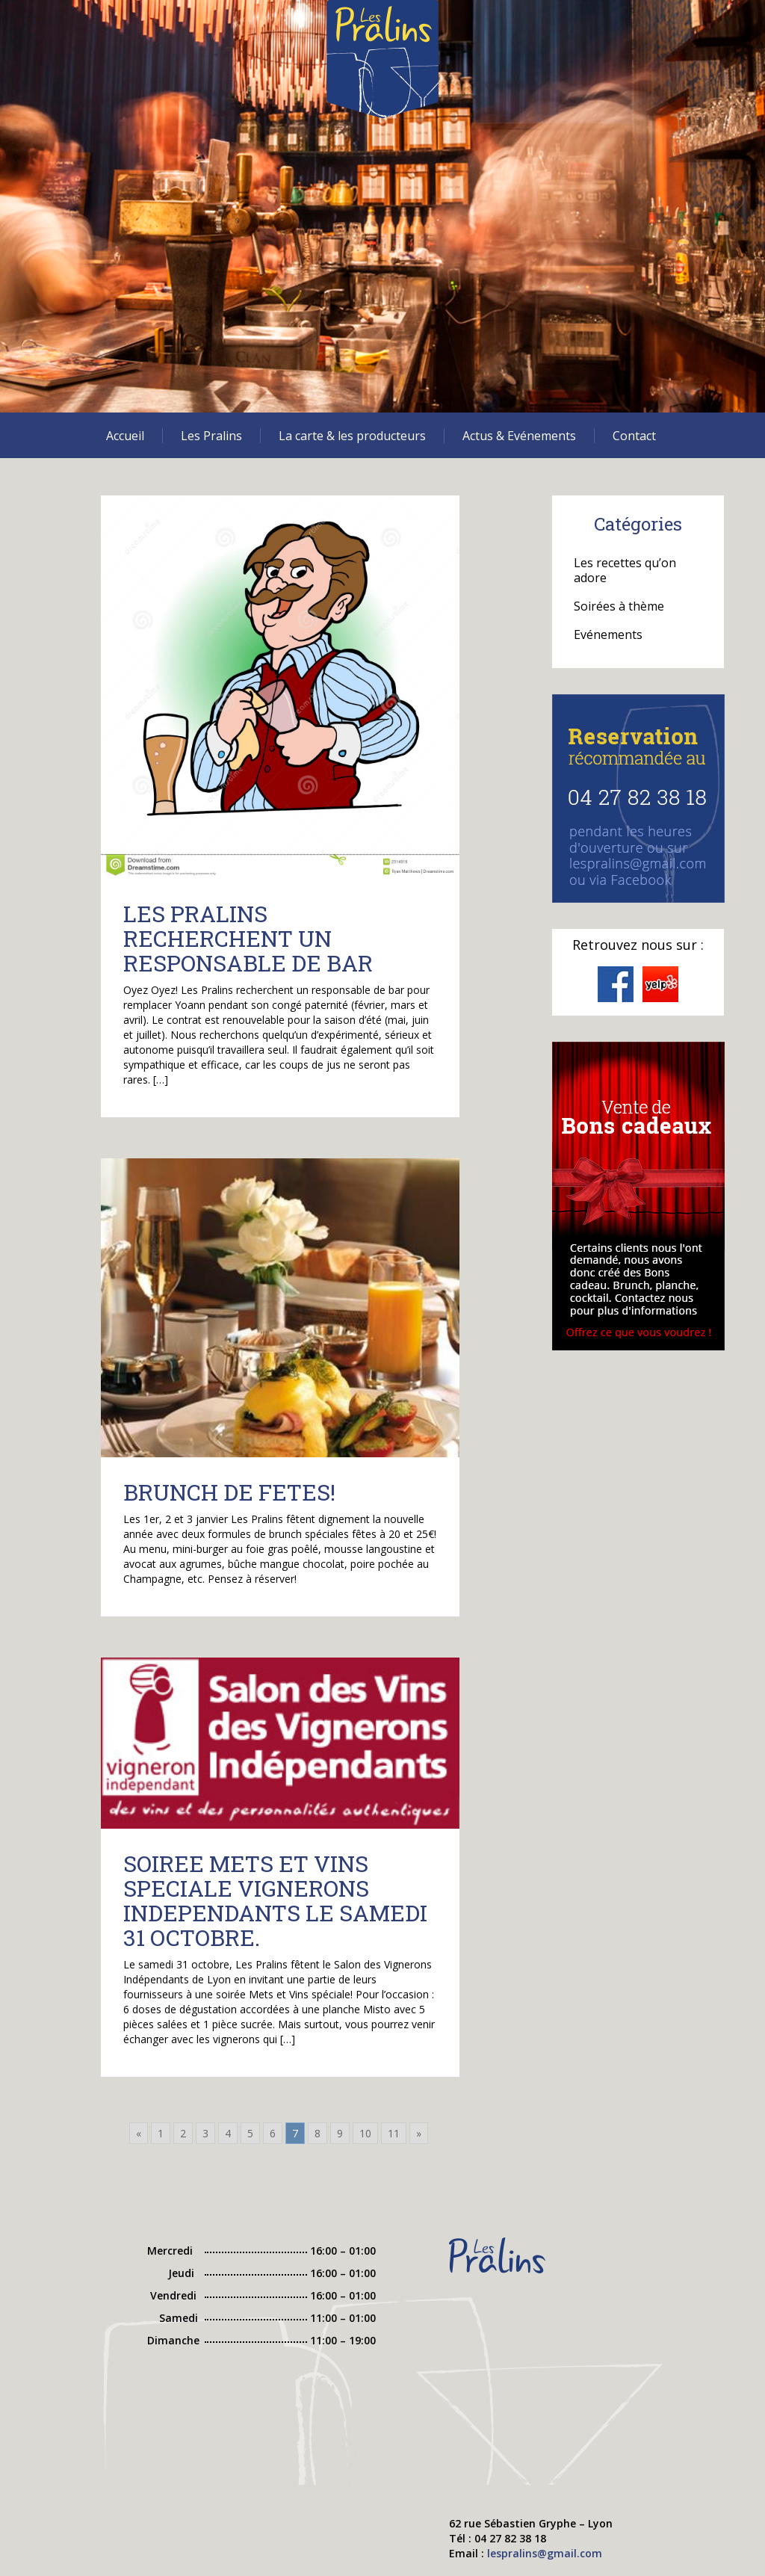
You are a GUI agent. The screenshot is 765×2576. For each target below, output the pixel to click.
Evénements (608, 634)
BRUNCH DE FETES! (229, 1492)
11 (394, 2133)
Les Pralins (211, 435)
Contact (634, 435)
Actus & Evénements (519, 435)
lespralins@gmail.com (544, 2553)
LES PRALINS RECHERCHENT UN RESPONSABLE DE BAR (248, 938)
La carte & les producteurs (352, 435)
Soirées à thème (619, 606)
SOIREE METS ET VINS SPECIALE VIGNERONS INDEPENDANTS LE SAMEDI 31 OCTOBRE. (275, 1900)
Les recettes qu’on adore (625, 570)
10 (365, 2133)
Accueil (125, 435)
